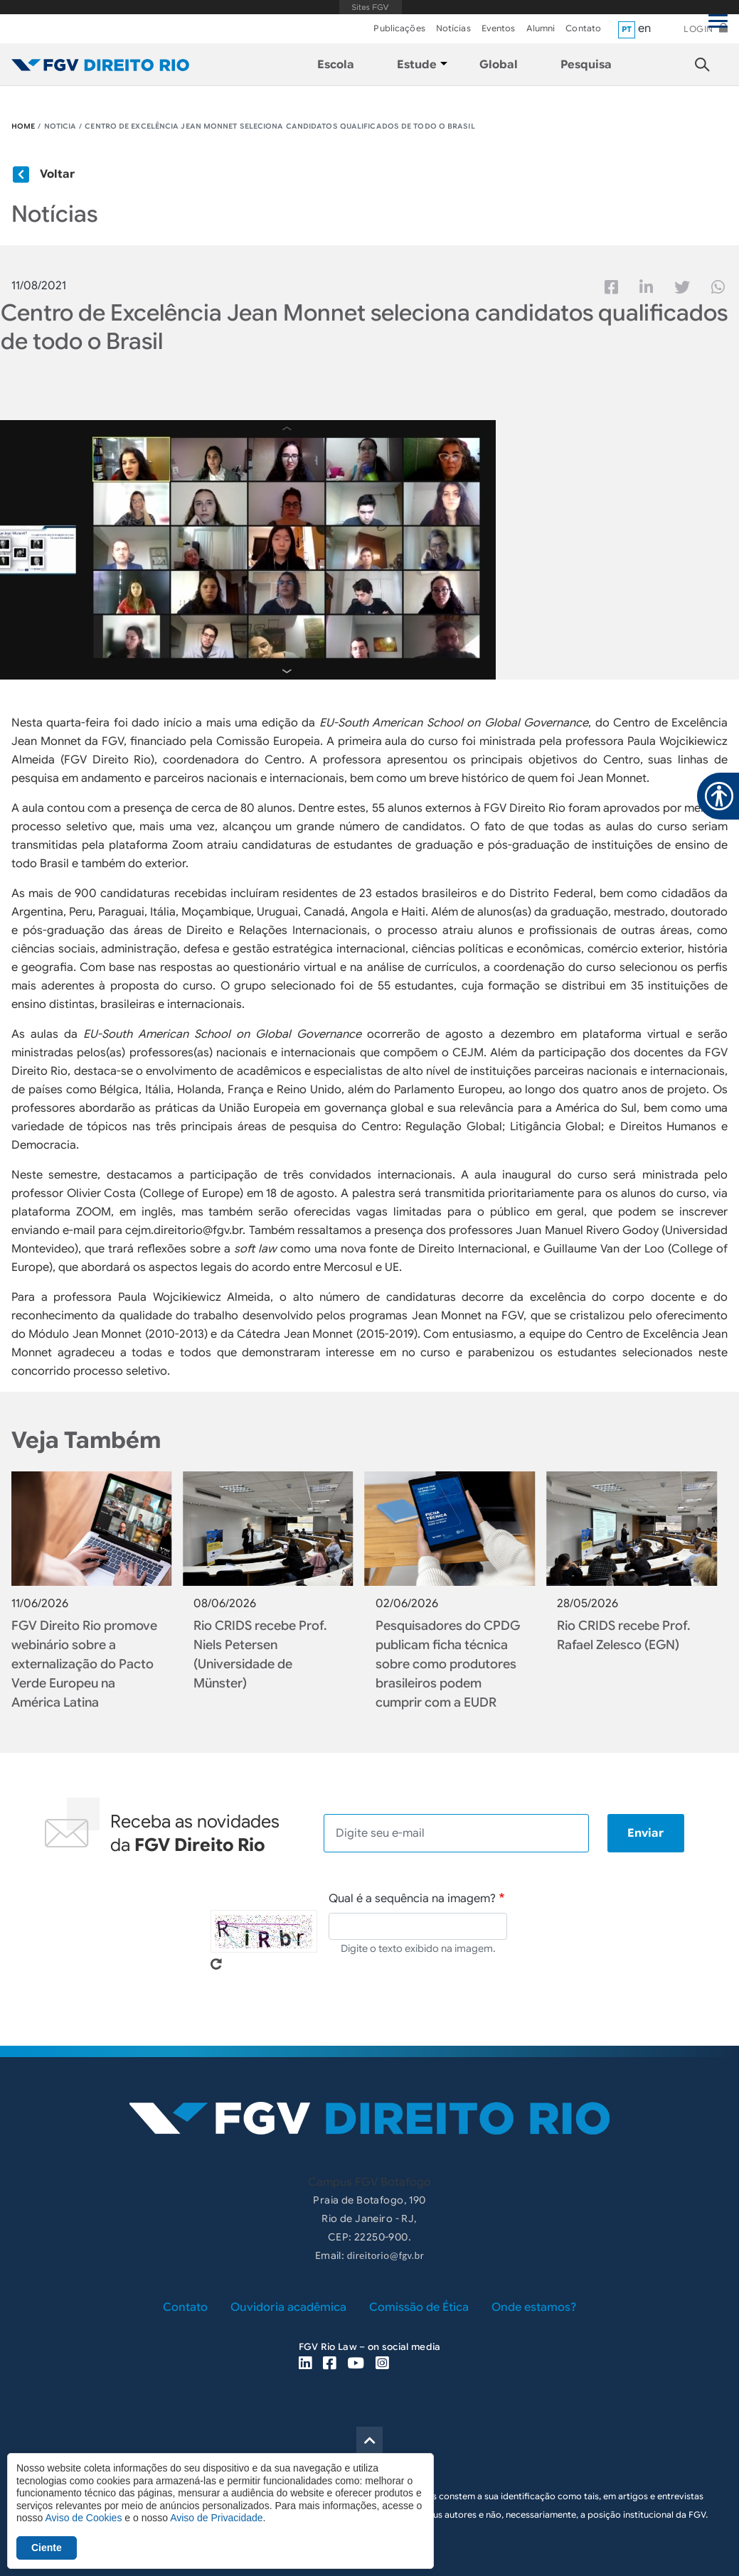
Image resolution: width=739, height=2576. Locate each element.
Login (698, 28)
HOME (23, 126)
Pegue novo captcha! (216, 1964)
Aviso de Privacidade (216, 2517)
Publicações (399, 28)
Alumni (540, 28)
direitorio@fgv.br (385, 2255)
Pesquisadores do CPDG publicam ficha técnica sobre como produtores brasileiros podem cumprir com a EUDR (448, 1664)
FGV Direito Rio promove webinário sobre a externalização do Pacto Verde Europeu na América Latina (84, 1664)
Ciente (46, 2547)
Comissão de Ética (419, 2307)
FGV (370, 7)
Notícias (453, 28)
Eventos (499, 28)
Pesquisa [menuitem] (586, 65)
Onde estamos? (533, 2307)
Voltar (57, 174)
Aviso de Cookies (83, 2517)
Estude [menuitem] (417, 65)
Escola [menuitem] (335, 65)
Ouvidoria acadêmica (288, 2307)
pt (627, 29)
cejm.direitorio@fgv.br (184, 1230)
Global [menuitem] (498, 65)
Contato (583, 28)
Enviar (645, 1833)
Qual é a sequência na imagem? (412, 1898)
